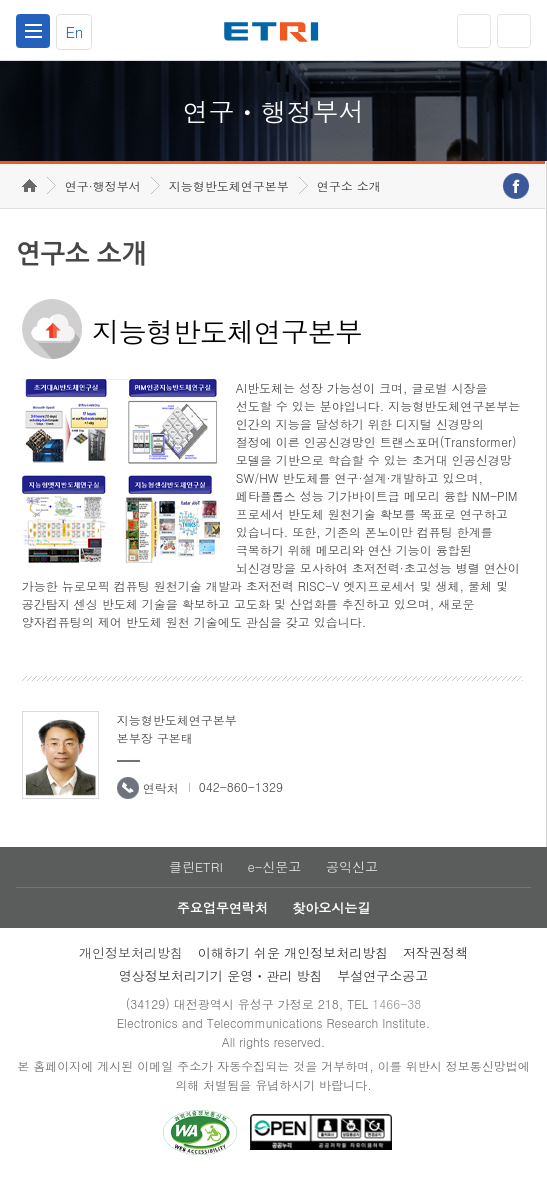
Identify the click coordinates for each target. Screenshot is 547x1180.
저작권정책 (435, 952)
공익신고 (352, 866)
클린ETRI (196, 866)
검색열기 (514, 31)
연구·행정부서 (103, 185)
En (74, 31)
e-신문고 (274, 866)
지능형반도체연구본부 (229, 185)
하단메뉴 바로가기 (0, 0)
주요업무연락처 (222, 907)
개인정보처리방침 (131, 952)
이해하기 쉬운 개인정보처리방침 (293, 952)
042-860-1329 (241, 786)
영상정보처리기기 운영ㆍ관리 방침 (221, 975)
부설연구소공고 (382, 975)
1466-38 (396, 1003)
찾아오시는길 (331, 907)
